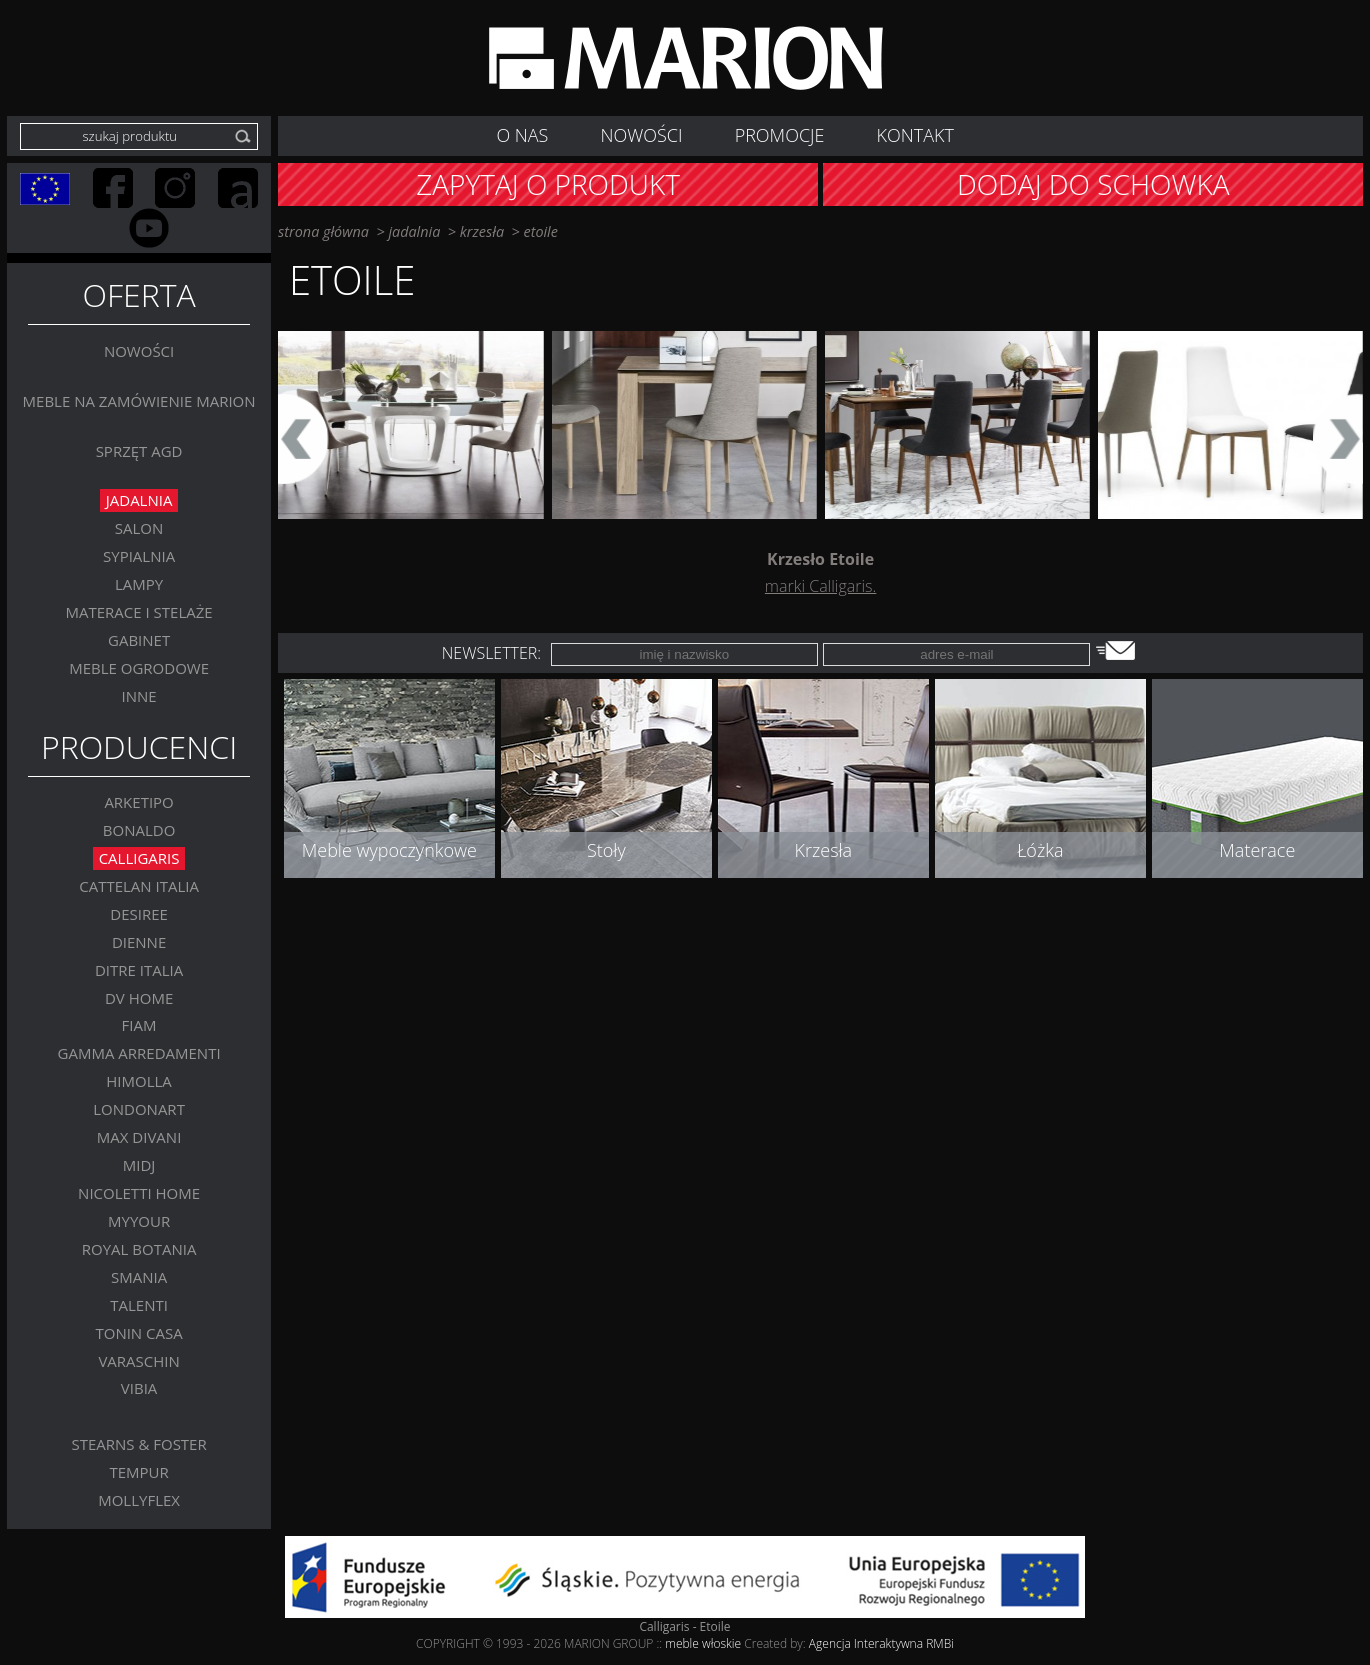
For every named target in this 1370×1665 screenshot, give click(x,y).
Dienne (139, 942)
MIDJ (139, 1165)
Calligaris (139, 858)
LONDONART (139, 1110)
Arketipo (138, 802)
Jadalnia (139, 501)
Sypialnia (139, 557)
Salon (139, 529)
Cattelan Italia (139, 886)
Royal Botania (139, 1249)
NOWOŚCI (642, 135)
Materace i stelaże (139, 612)
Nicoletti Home (139, 1193)
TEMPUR (138, 1473)
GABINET (139, 640)
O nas (522, 135)
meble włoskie (704, 1643)
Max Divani (139, 1137)
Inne (139, 696)
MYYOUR (139, 1221)
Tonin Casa (138, 1333)
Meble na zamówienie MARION (139, 401)
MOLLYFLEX (139, 1500)
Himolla (139, 1082)
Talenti (139, 1305)
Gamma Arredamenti (139, 1054)
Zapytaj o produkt (548, 184)
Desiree (139, 914)
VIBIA (139, 1389)
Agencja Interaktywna (866, 1643)
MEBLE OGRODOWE (139, 668)
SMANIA (139, 1277)
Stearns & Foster (138, 1445)
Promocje (780, 135)
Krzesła (482, 231)
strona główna (323, 231)
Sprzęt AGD (139, 451)
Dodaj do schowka (1093, 184)
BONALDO (139, 830)
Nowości (139, 351)
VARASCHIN (138, 1361)
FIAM (139, 1026)
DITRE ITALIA (139, 970)
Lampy (139, 584)
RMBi (940, 1643)
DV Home (139, 998)
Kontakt (915, 135)
